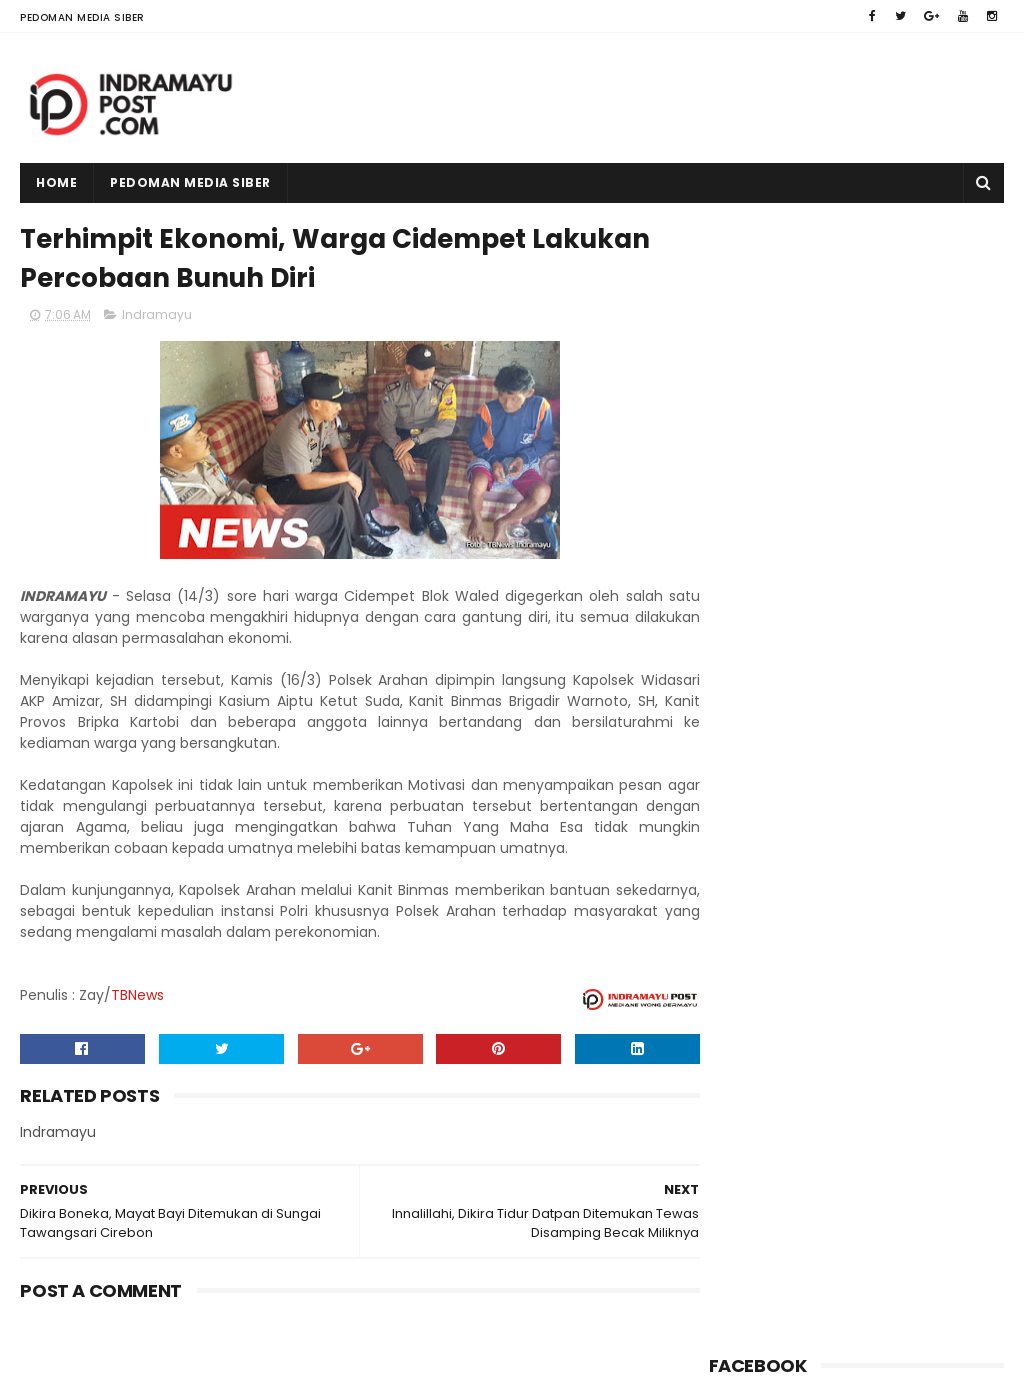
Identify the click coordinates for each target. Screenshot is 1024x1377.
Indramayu (157, 316)
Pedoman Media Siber (82, 17)
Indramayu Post (147, 1352)
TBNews (137, 997)
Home (56, 182)
